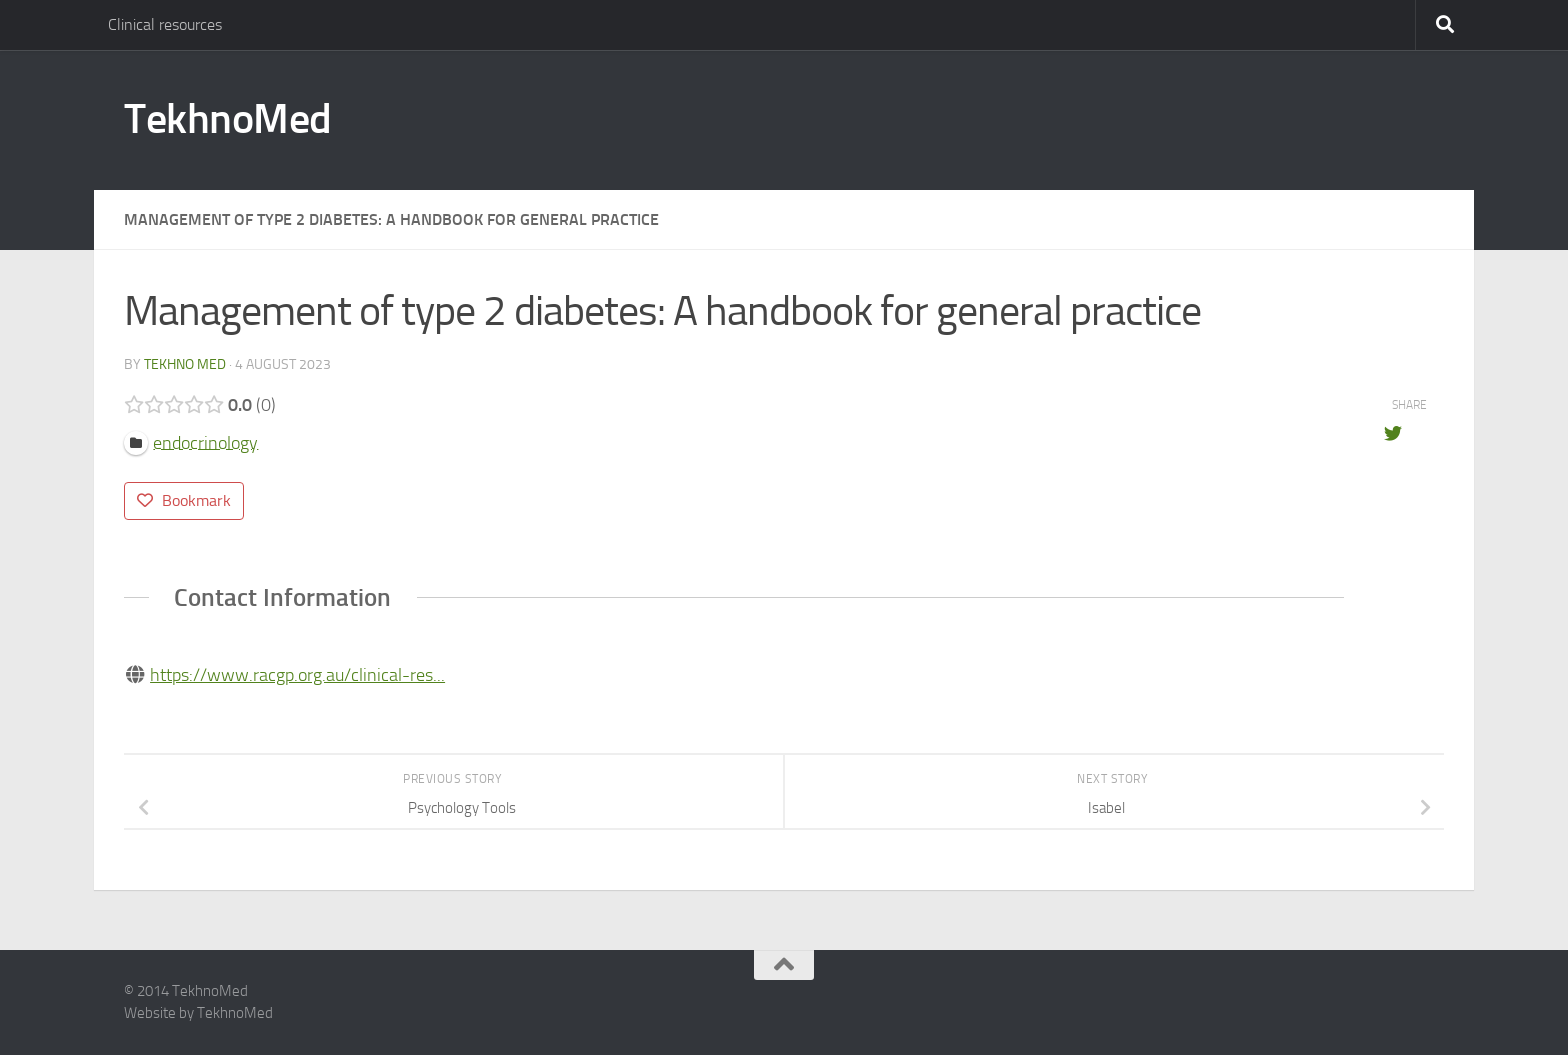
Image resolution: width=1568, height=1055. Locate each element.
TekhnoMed (228, 119)
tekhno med (185, 364)
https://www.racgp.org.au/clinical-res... (297, 675)
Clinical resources (165, 24)
